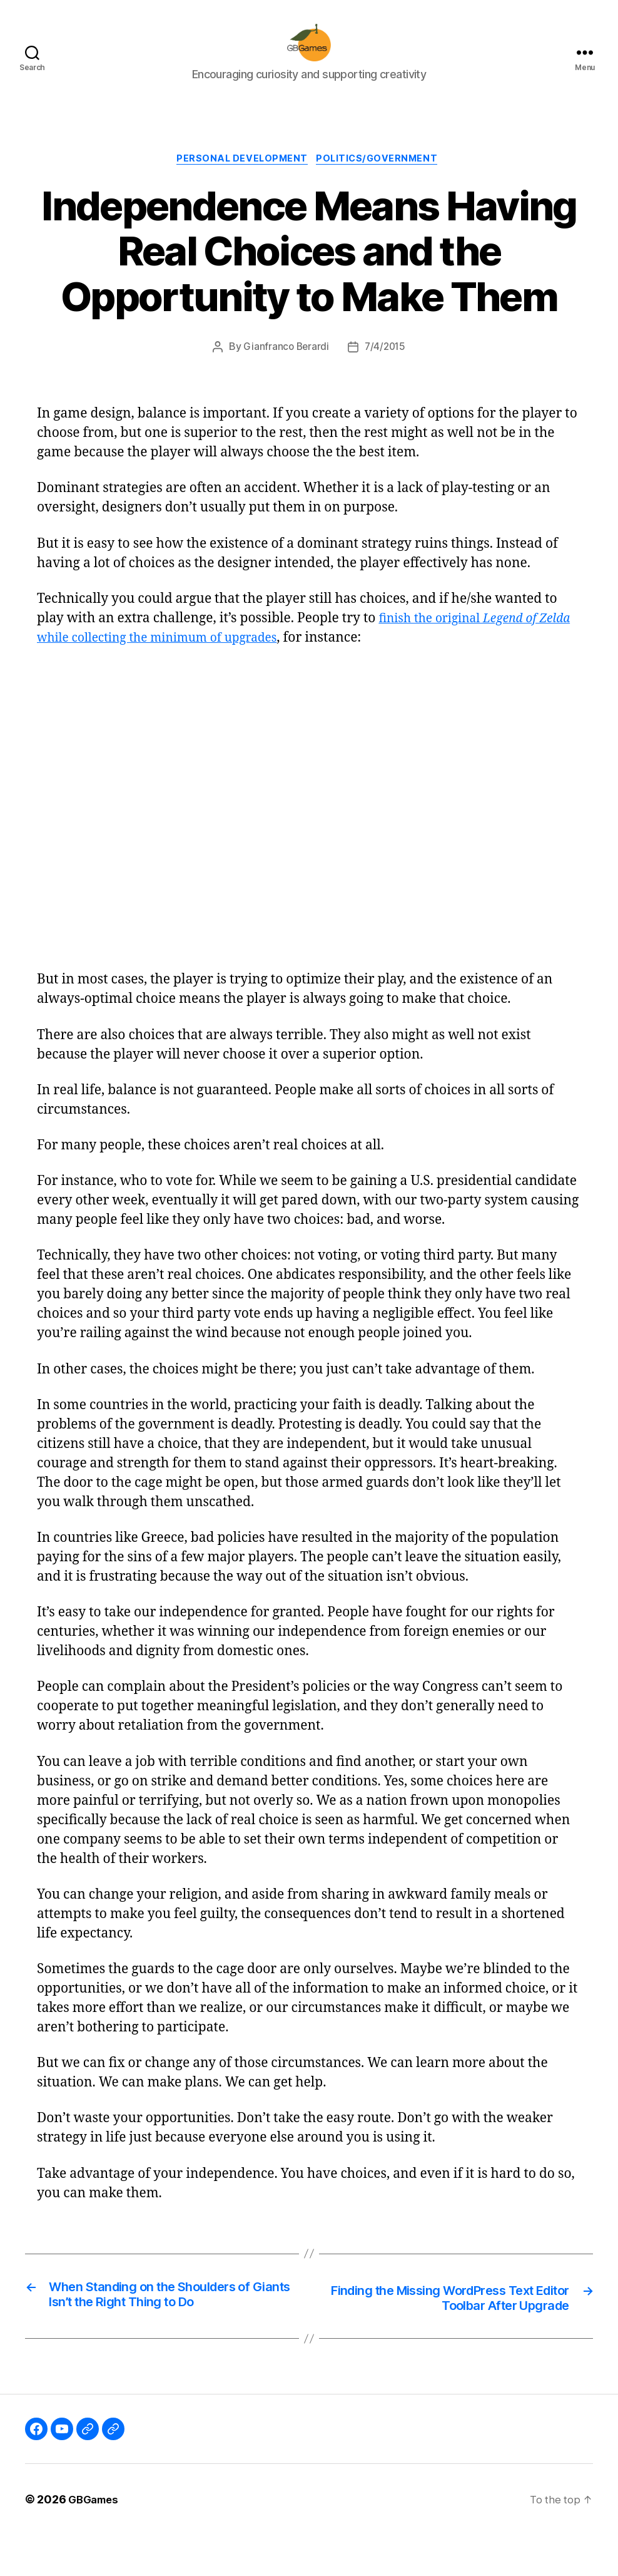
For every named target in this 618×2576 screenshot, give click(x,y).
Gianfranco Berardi (284, 367)
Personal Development (240, 179)
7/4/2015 (385, 367)
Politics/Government (381, 179)
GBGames (95, 2540)
